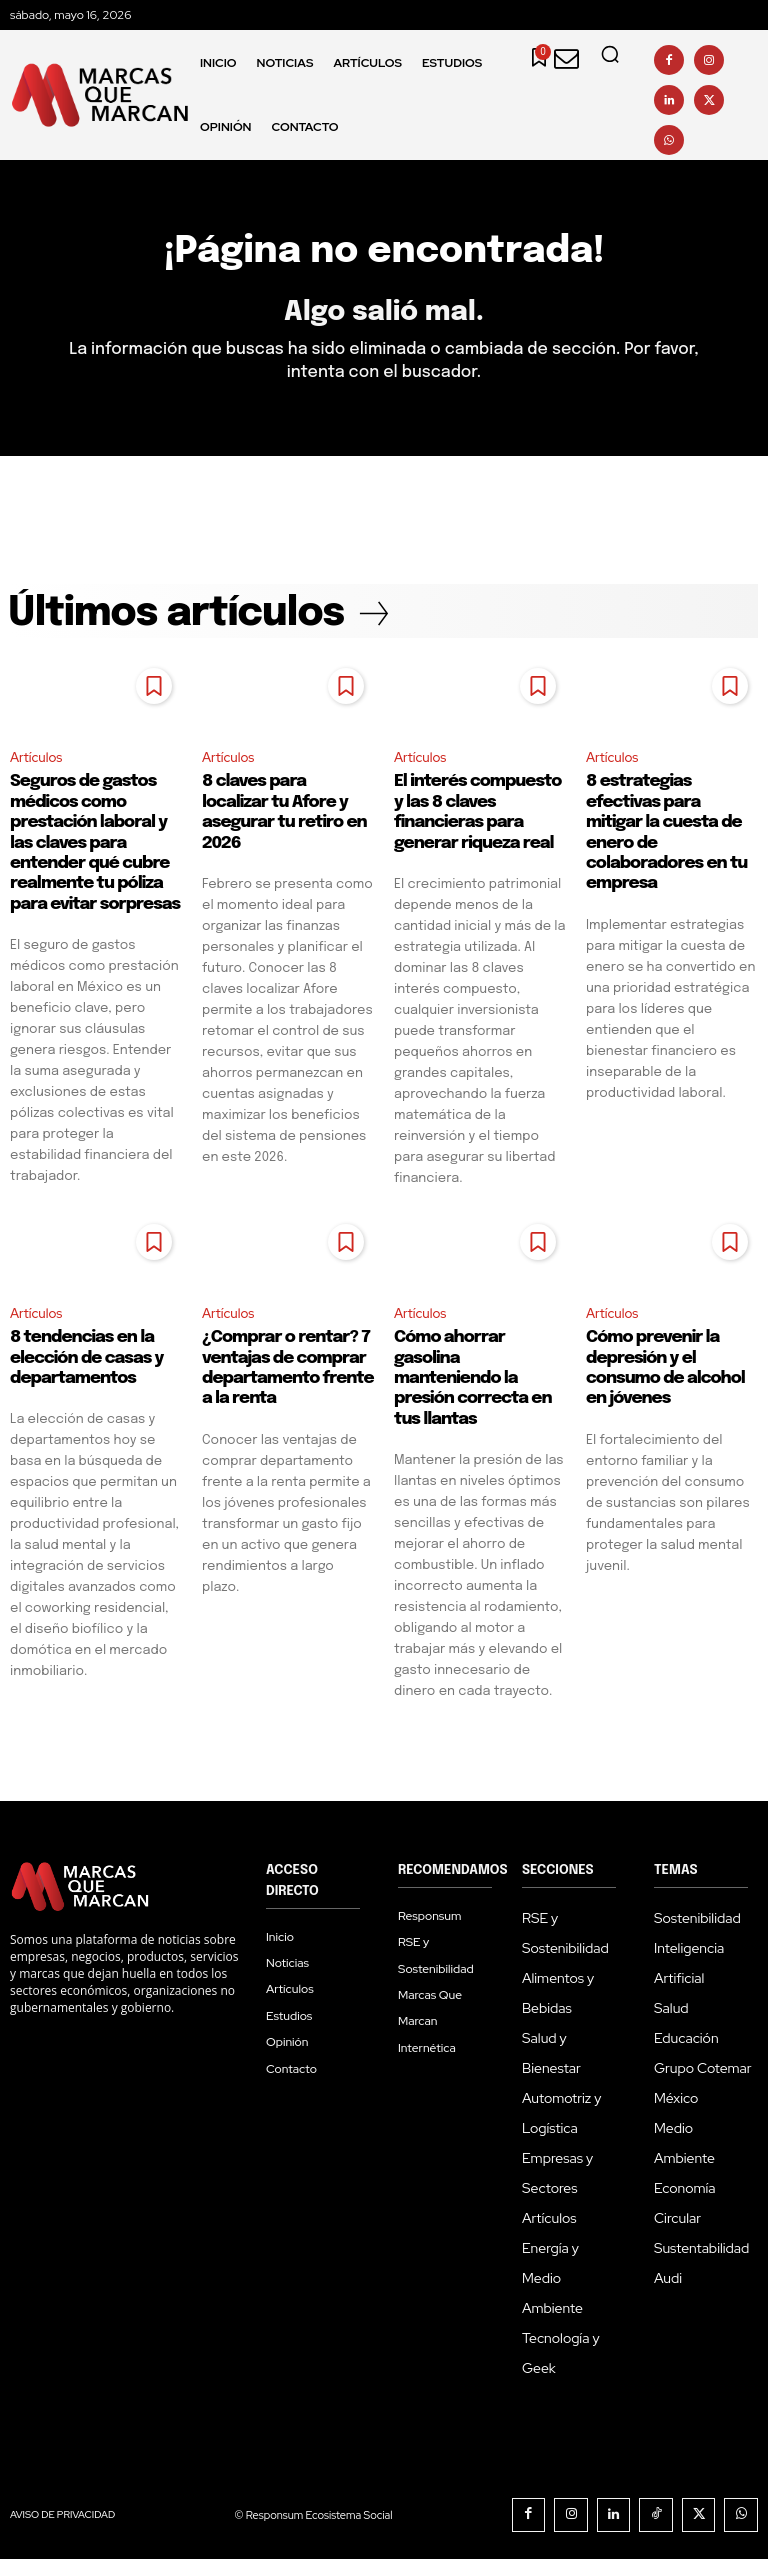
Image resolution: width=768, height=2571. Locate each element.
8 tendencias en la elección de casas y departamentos (86, 1370)
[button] (610, 54)
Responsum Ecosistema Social (347, 2527)
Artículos (38, 768)
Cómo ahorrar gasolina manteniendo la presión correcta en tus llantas (473, 1390)
